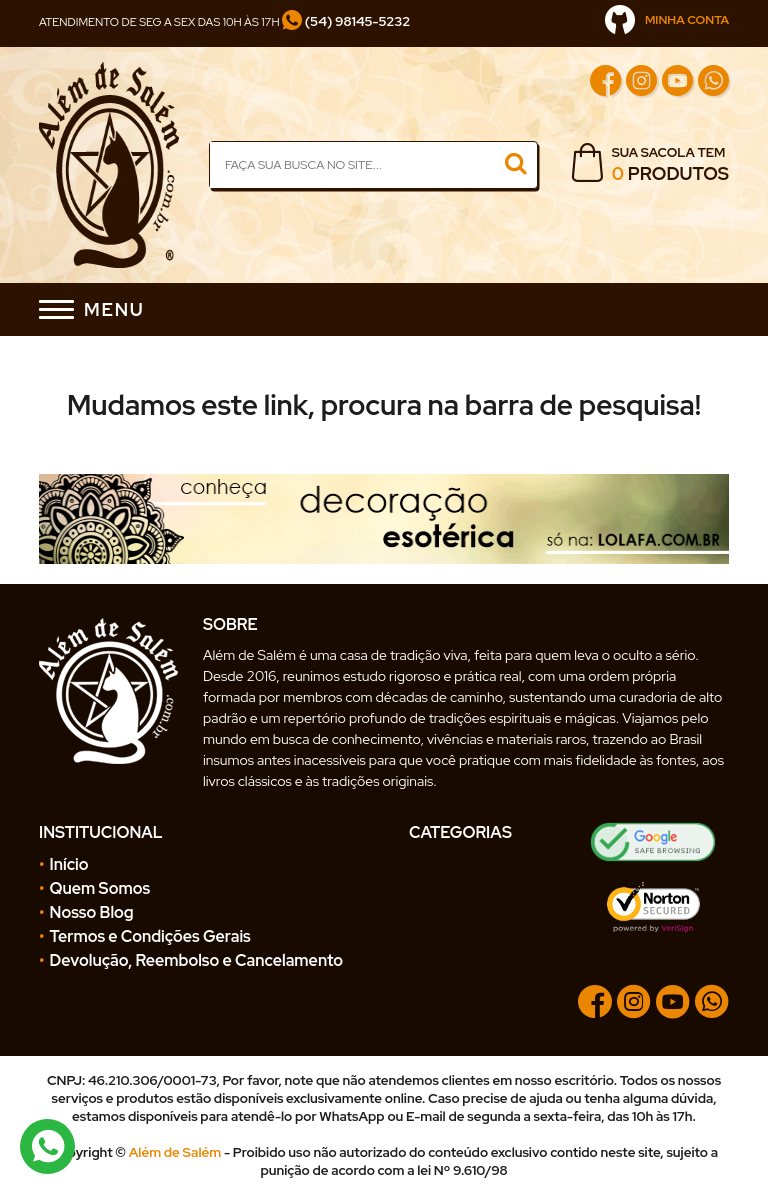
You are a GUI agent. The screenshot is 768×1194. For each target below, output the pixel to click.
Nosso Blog (92, 912)
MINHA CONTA (667, 20)
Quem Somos (100, 888)
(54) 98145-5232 (346, 21)
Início (69, 864)
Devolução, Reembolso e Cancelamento (196, 960)
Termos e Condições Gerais (150, 936)
